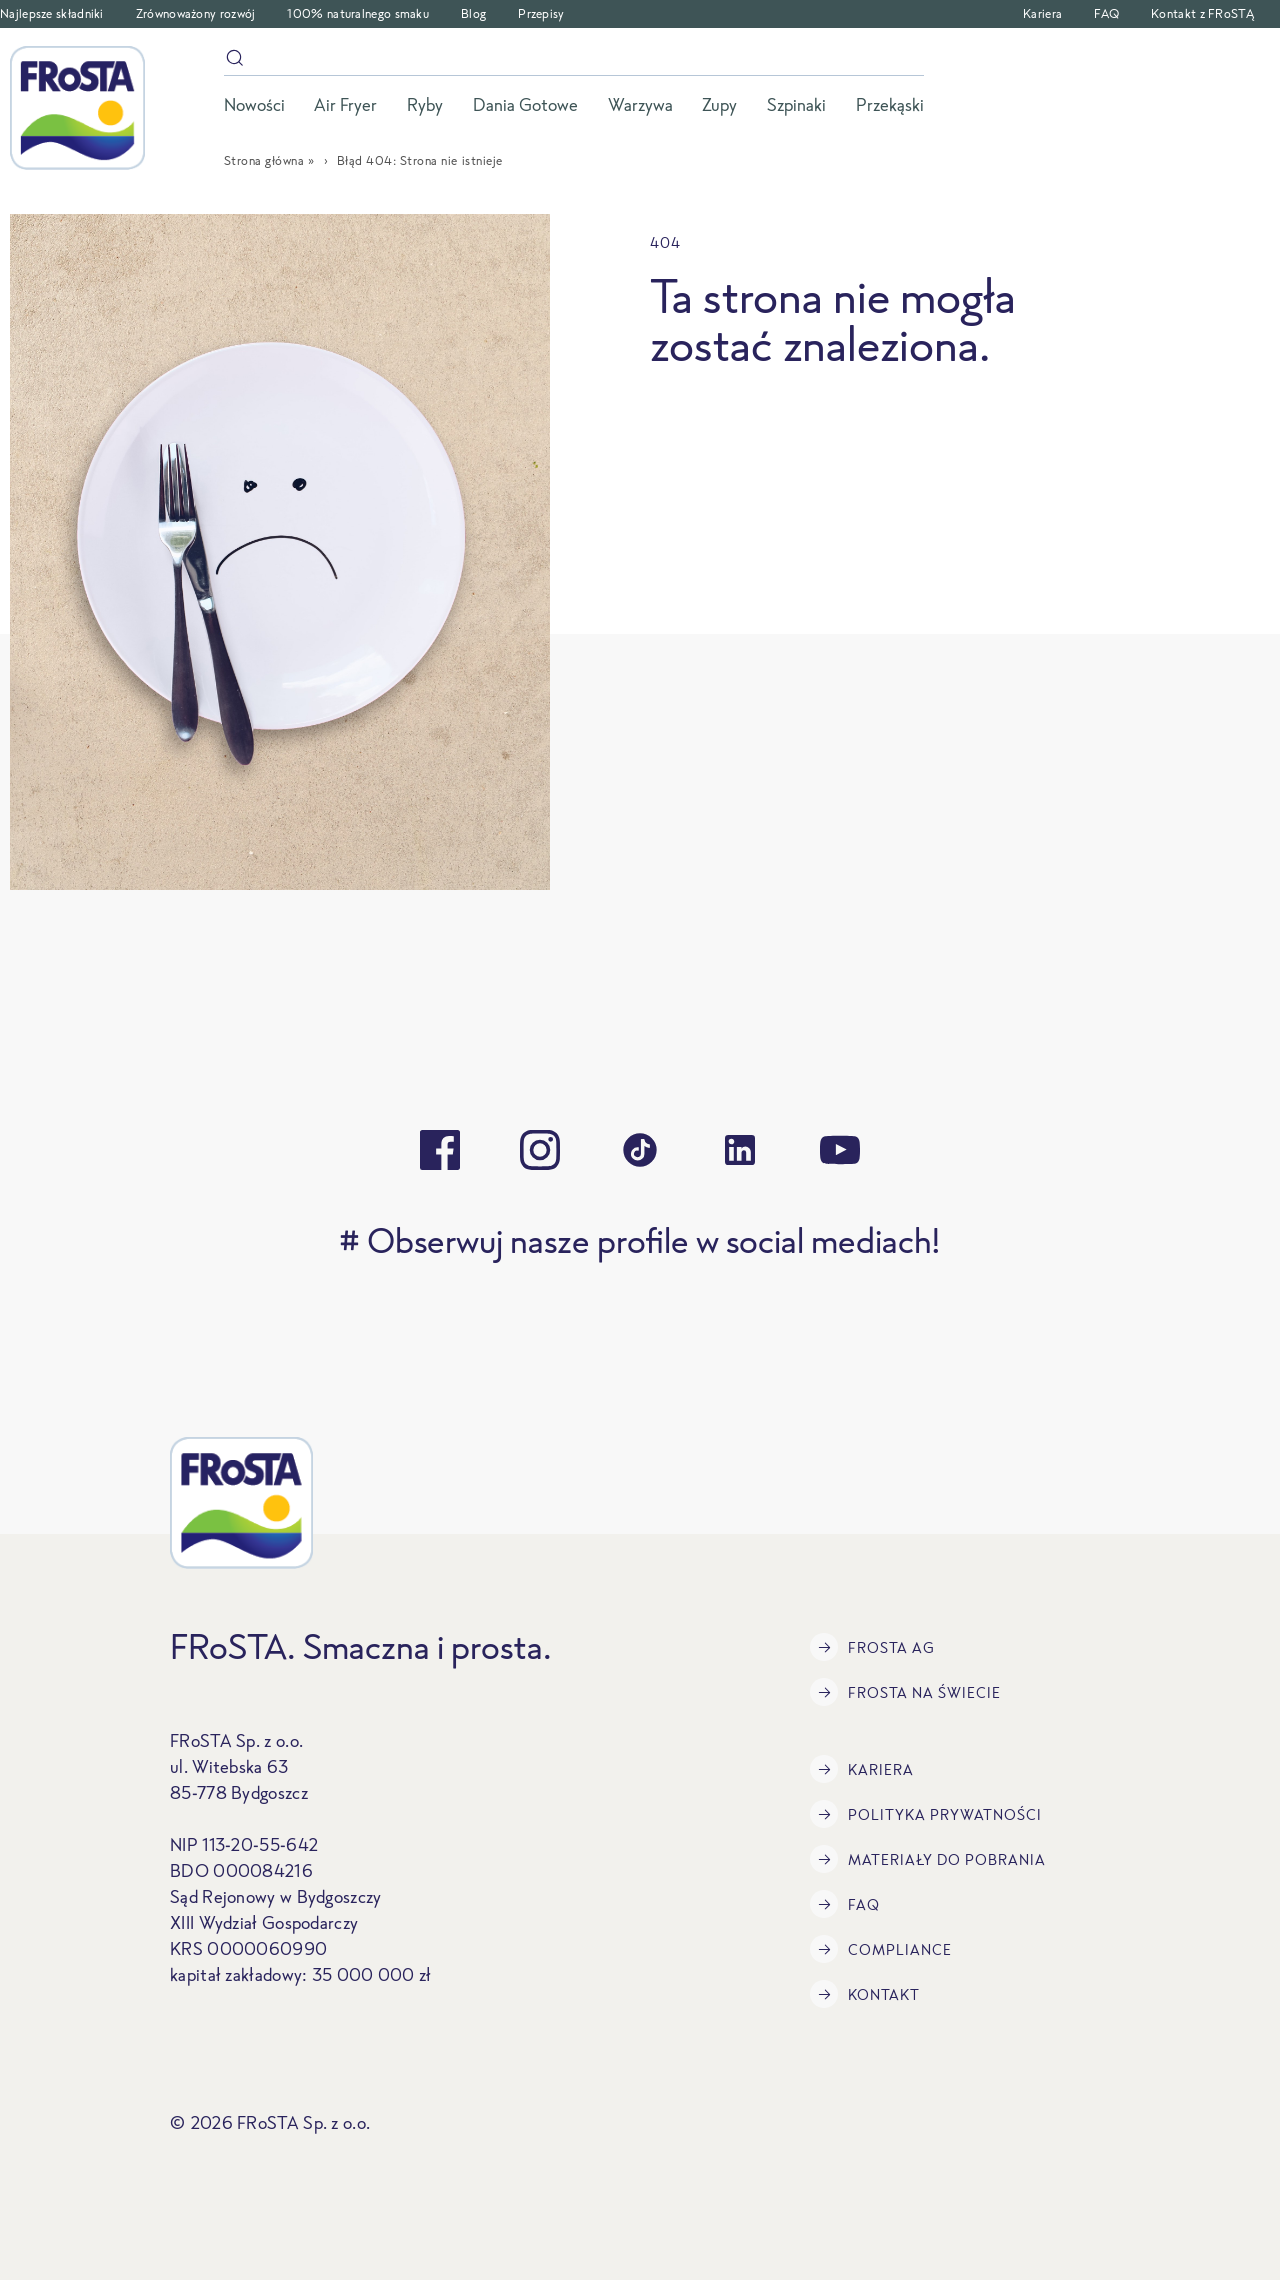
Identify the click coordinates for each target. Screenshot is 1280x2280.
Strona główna (264, 160)
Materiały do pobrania (928, 1859)
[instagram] (540, 1150)
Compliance (881, 1949)
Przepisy (541, 13)
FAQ (1106, 13)
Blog (473, 13)
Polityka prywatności (926, 1814)
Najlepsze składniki (52, 13)
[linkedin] (740, 1150)
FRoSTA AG (872, 1647)
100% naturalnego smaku (358, 13)
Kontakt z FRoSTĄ (1202, 13)
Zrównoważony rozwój (196, 13)
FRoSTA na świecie (905, 1692)
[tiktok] (640, 1150)
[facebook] (440, 1150)
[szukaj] (574, 61)
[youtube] (840, 1150)
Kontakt (865, 1994)
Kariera (1042, 13)
